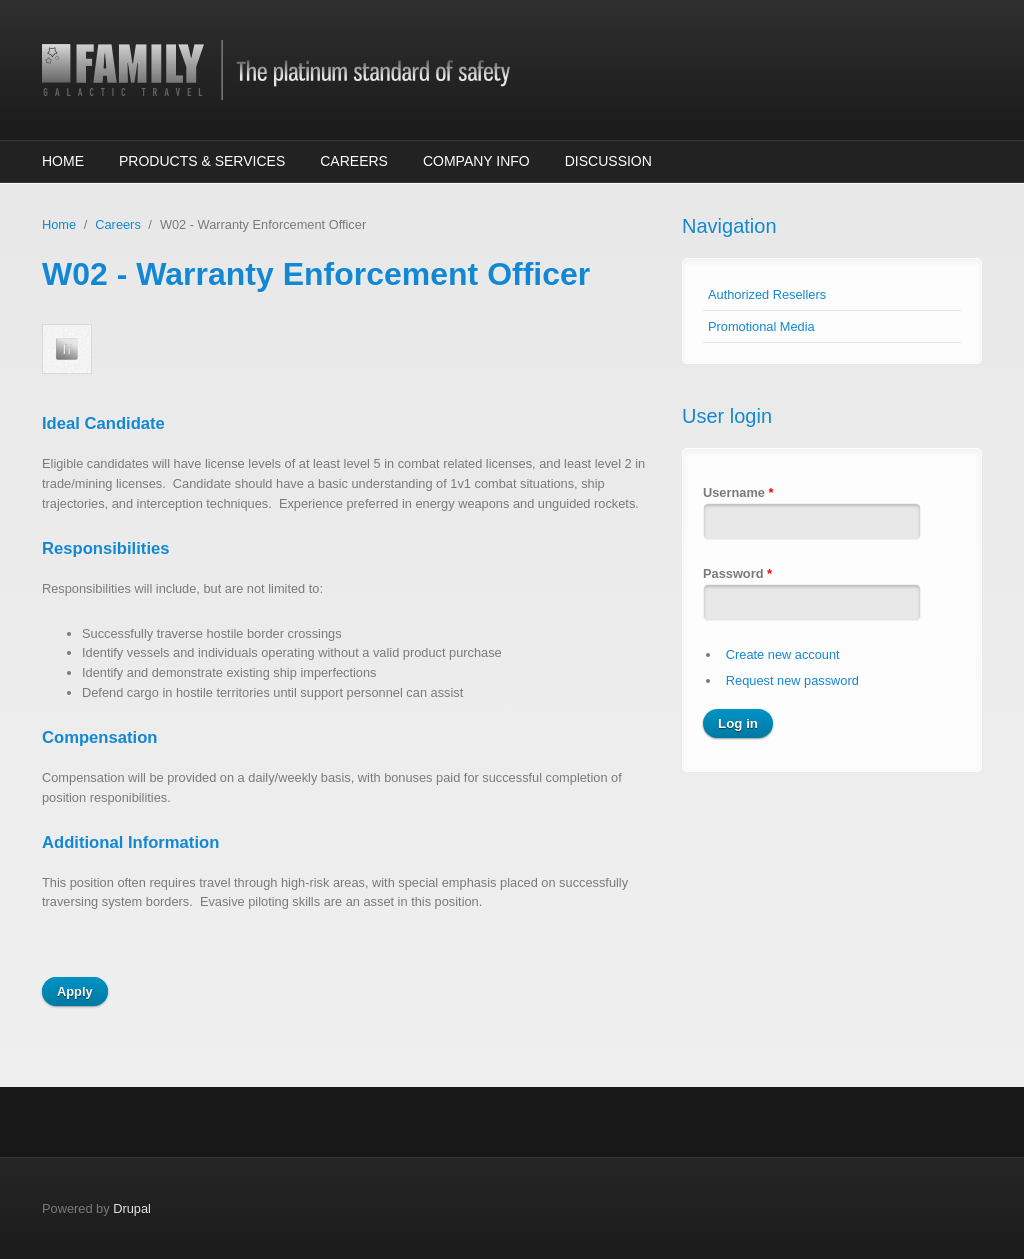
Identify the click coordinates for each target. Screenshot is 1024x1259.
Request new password (792, 680)
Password (737, 573)
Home (63, 161)
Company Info (476, 161)
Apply (75, 991)
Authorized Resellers (767, 294)
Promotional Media (761, 326)
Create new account (783, 654)
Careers (354, 161)
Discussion (608, 161)
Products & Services (202, 161)
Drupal (132, 1208)
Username (738, 492)
